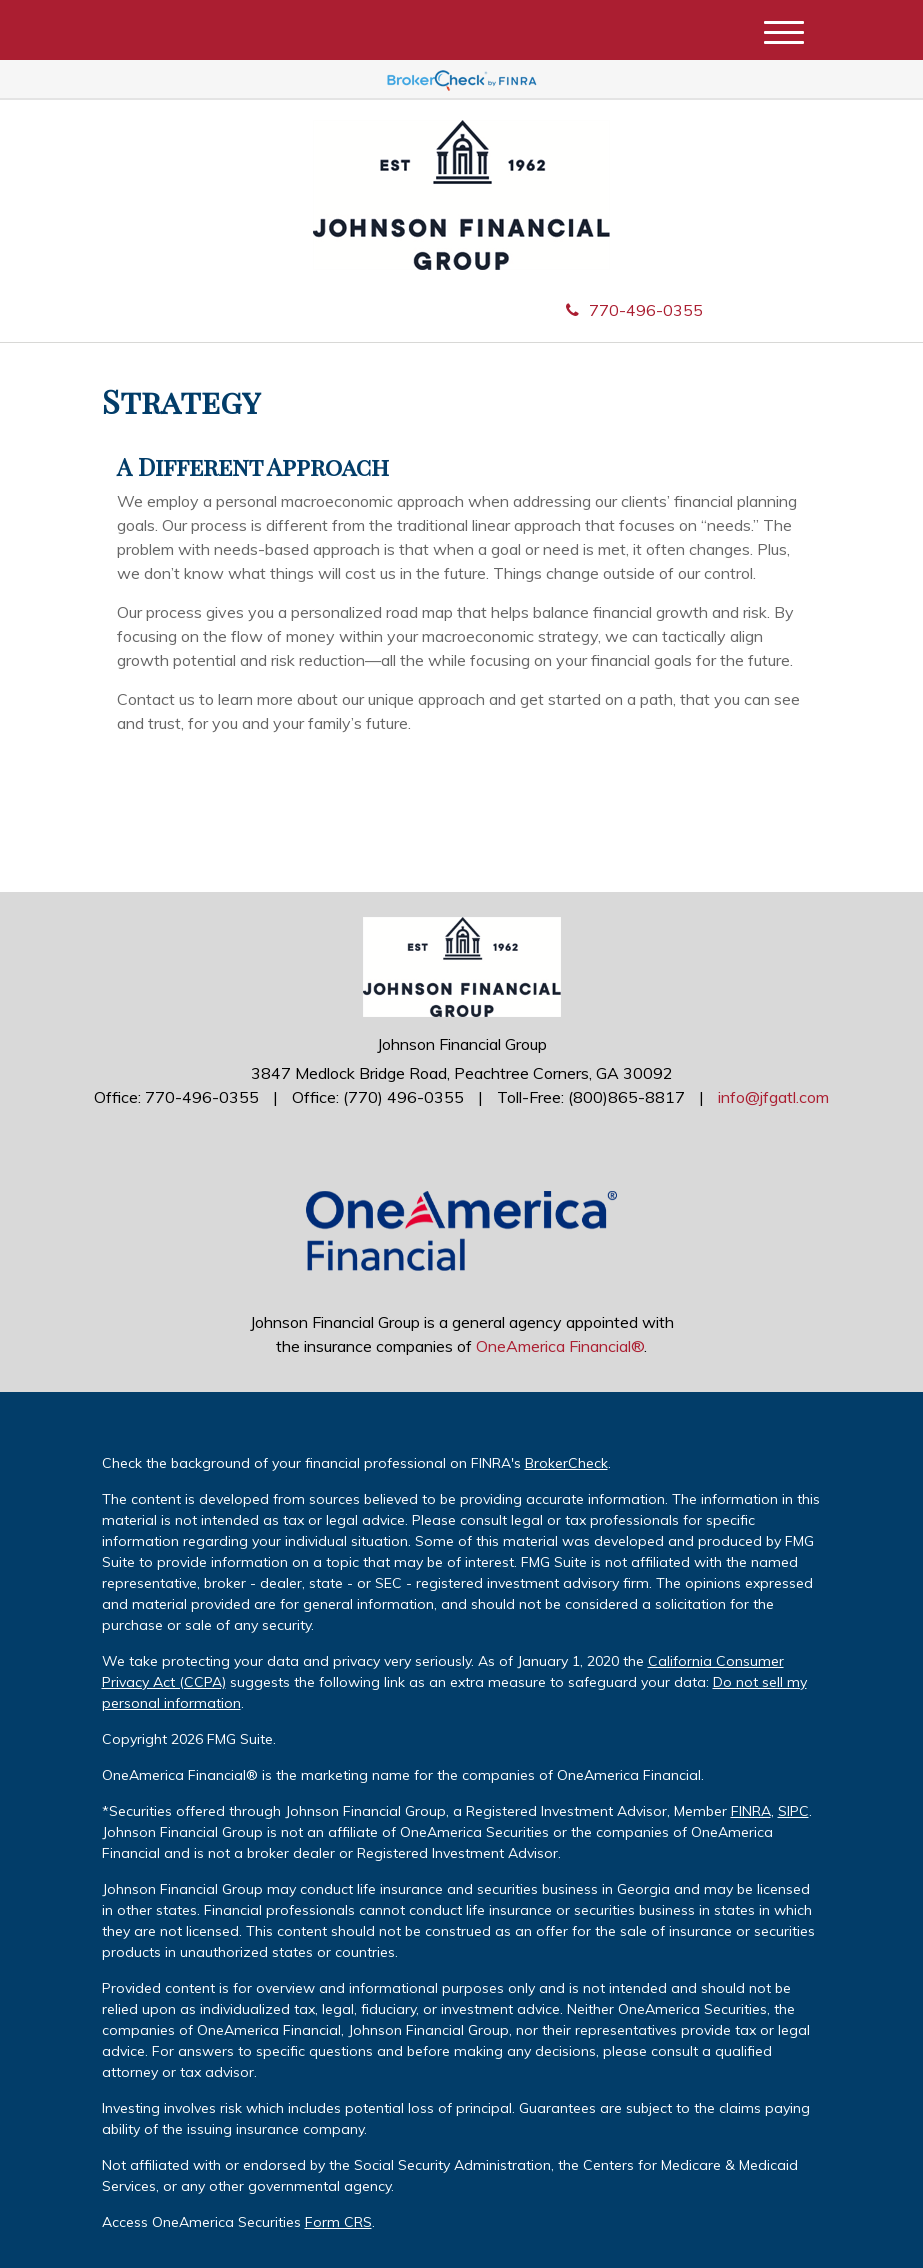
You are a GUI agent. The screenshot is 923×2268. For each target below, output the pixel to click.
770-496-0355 (634, 310)
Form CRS (338, 2222)
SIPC (793, 1811)
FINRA (751, 1811)
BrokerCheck (566, 1463)
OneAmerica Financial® (560, 1346)
